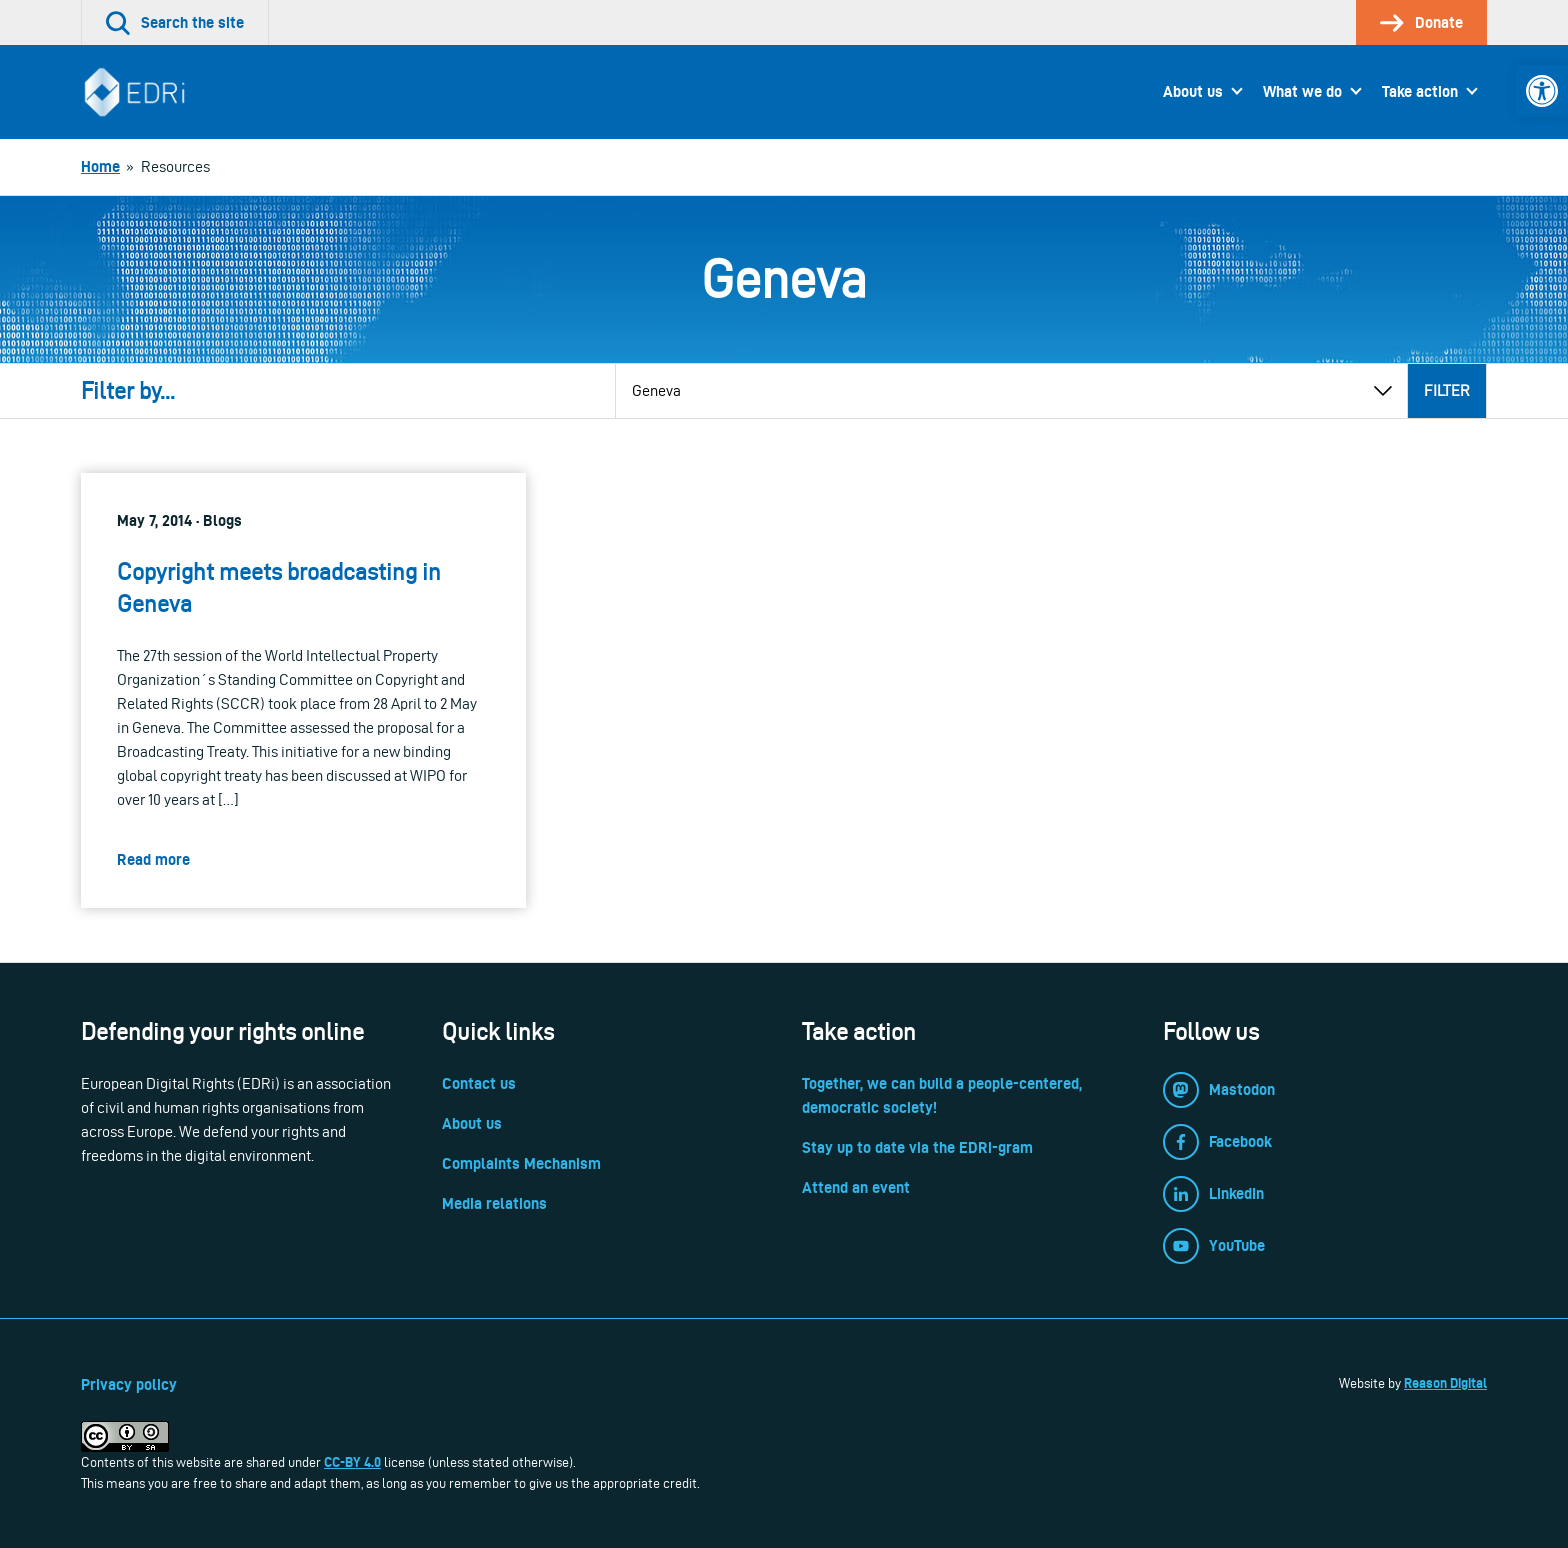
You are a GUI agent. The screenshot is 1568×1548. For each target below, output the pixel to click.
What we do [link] (1302, 91)
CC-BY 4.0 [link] (352, 1462)
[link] (1542, 91)
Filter (1447, 390)
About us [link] (1193, 91)
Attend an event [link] (856, 1187)
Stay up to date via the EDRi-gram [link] (917, 1147)
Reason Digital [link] (1445, 1383)
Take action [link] (1420, 91)
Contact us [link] (479, 1083)
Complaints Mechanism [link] (521, 1163)
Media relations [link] (494, 1203)
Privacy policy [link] (129, 1384)
